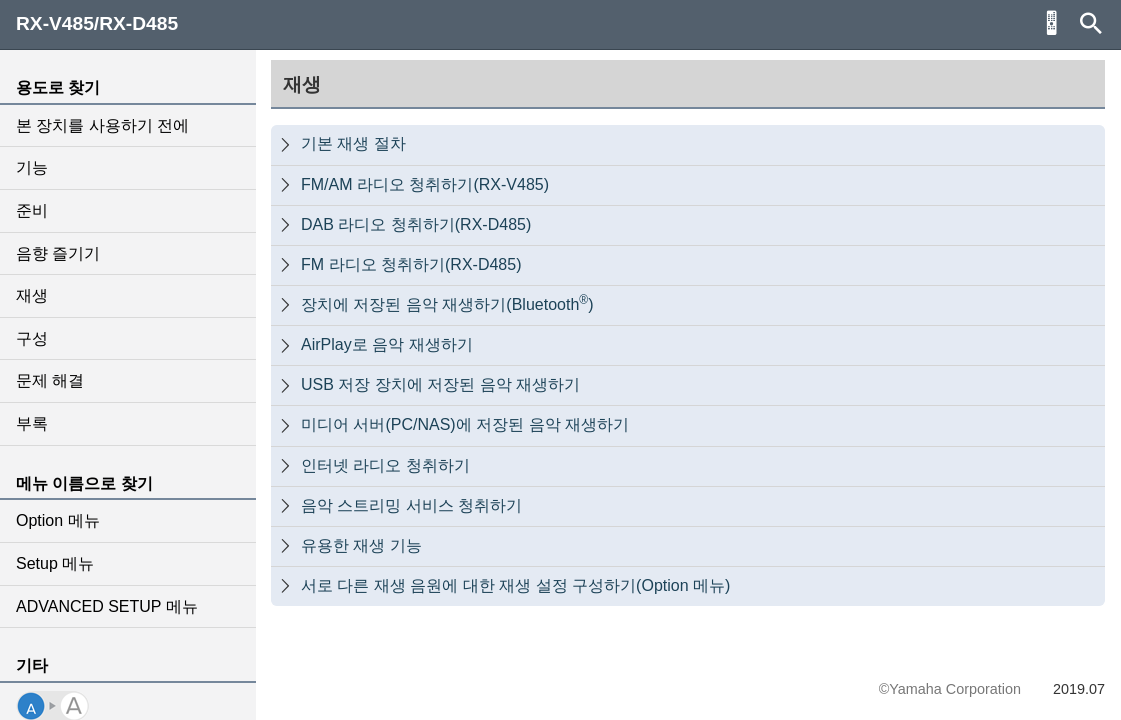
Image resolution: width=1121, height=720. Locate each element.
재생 (32, 295)
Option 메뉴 (58, 520)
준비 (32, 210)
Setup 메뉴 (55, 563)
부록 (32, 423)
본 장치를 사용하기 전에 (102, 125)
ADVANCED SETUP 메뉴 (107, 606)
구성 (32, 338)
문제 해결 (50, 380)
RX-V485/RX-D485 (97, 23)
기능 (32, 167)
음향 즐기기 (58, 253)
